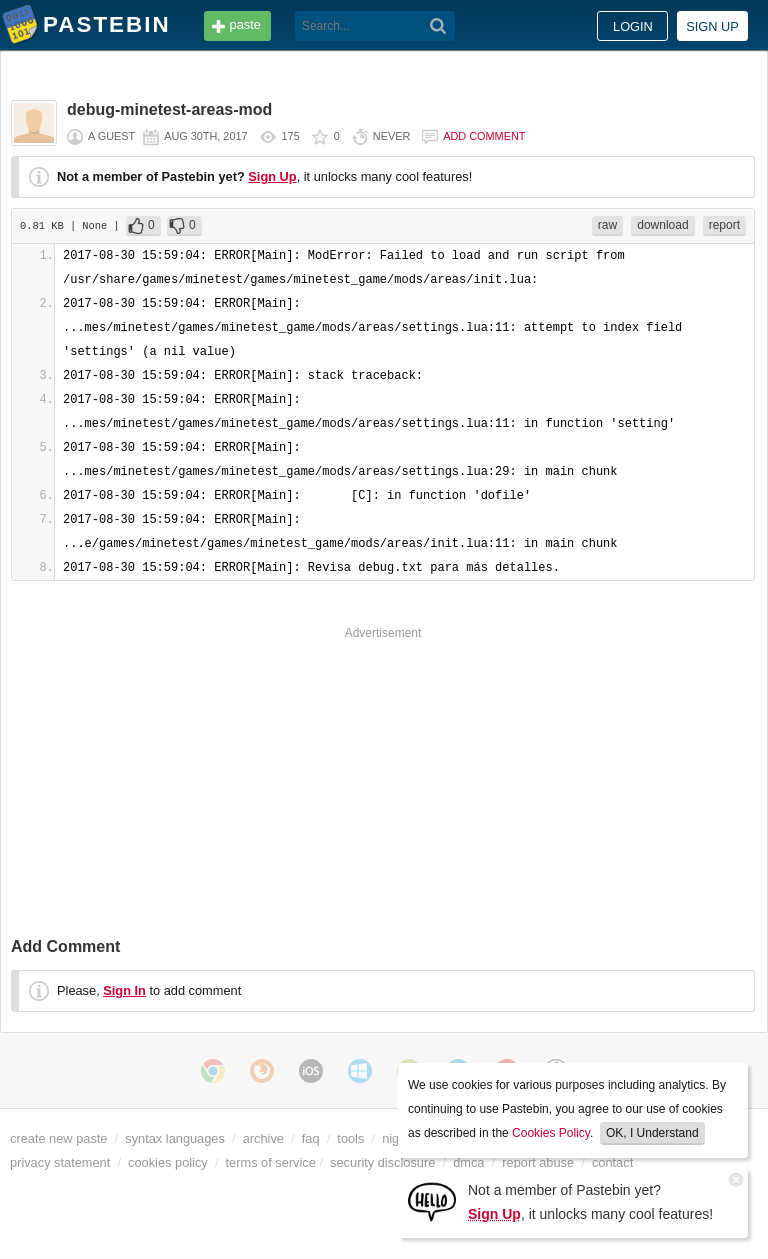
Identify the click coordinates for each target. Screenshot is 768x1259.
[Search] (438, 26)
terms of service (271, 1162)
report (724, 225)
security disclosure (382, 1162)
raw (607, 225)
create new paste (58, 1138)
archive (263, 1138)
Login (633, 26)
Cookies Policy (551, 1133)
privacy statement (60, 1162)
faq (311, 1138)
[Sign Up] (432, 1200)
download (662, 225)
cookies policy (168, 1162)
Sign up (712, 26)
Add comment (484, 136)
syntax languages (175, 1138)
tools (350, 1138)
